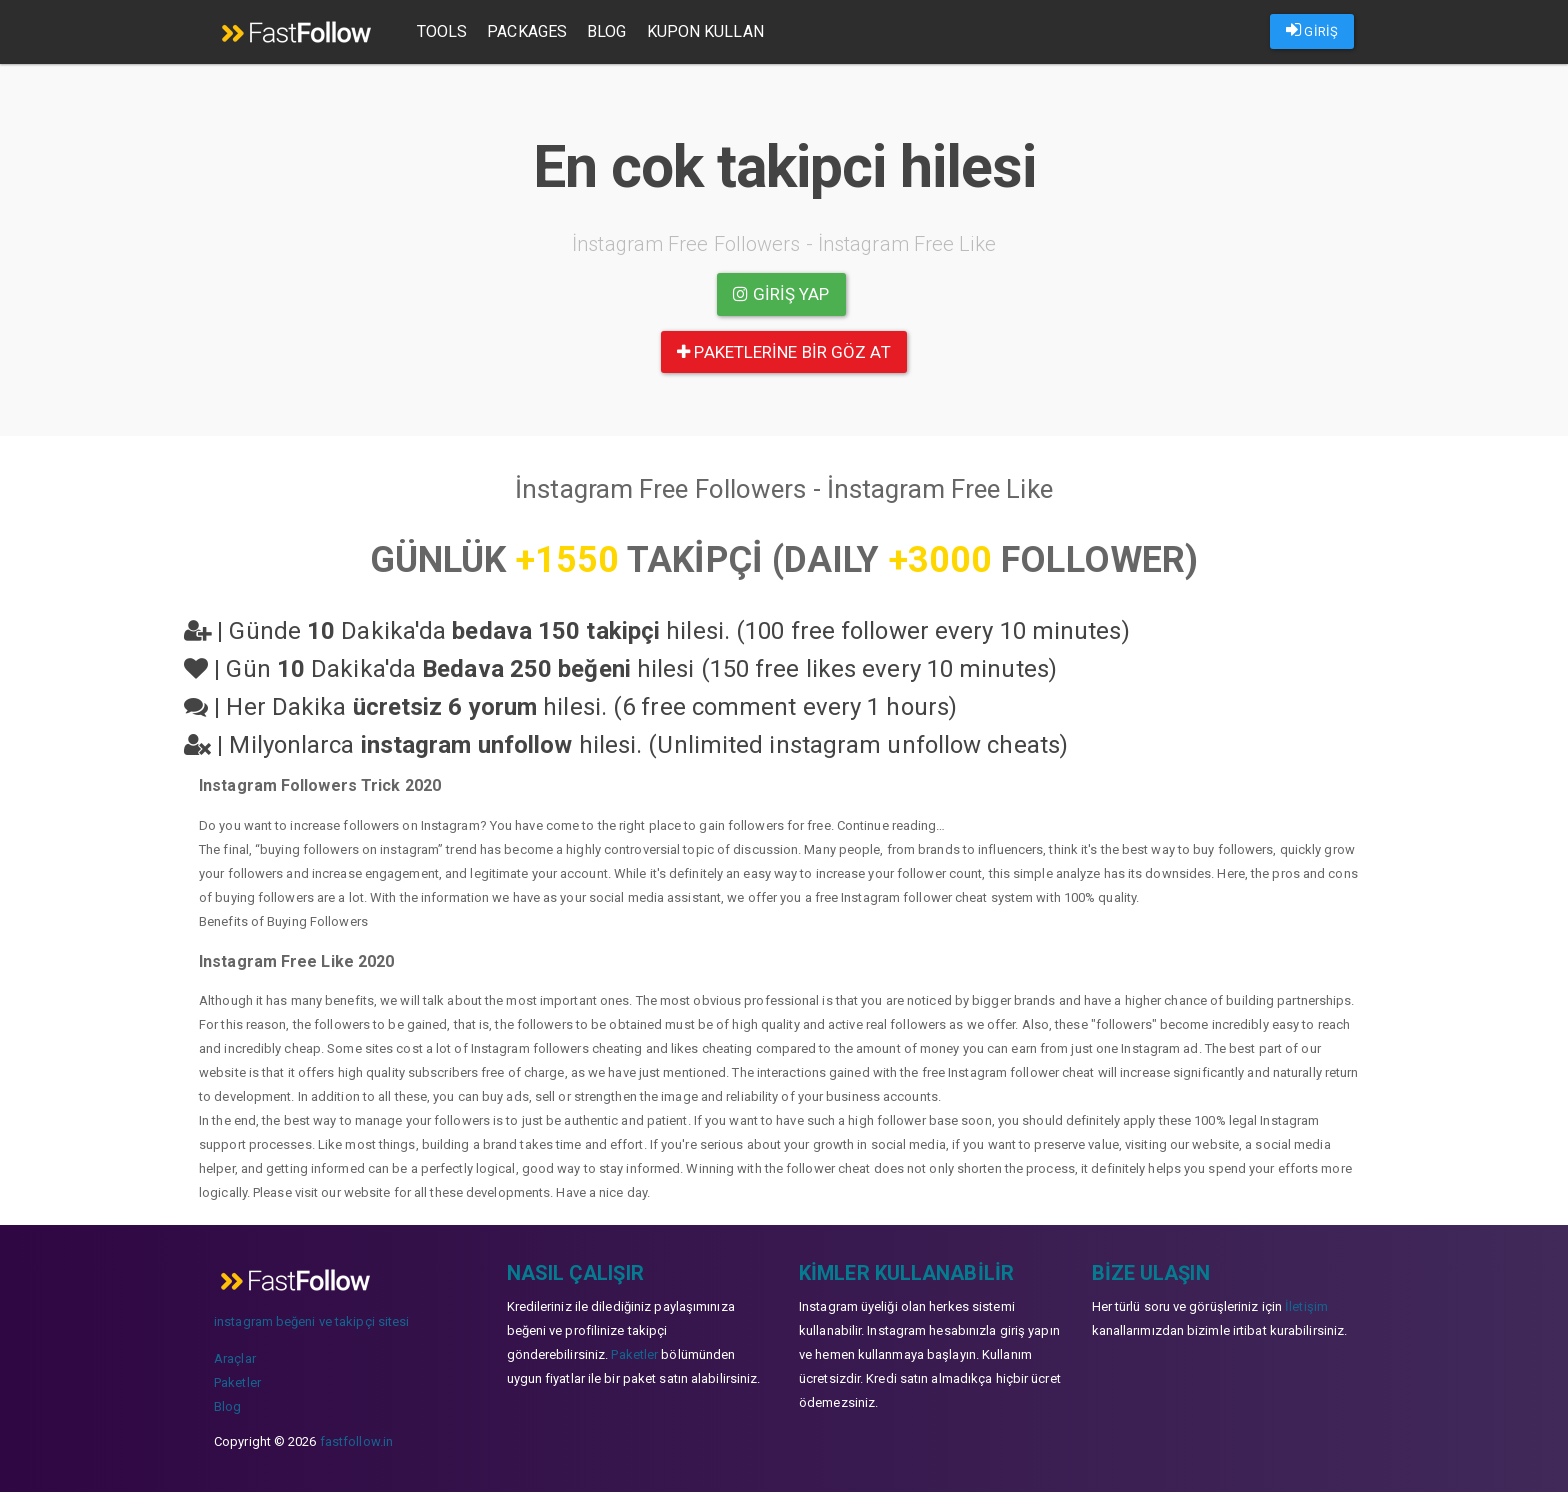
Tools (443, 31)
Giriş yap (781, 294)
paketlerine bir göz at (783, 352)
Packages (529, 31)
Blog (607, 31)
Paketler (237, 1382)
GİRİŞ (1312, 30)
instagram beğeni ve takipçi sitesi (311, 1321)
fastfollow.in (356, 1441)
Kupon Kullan (706, 31)
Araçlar (235, 1358)
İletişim (1306, 1306)
